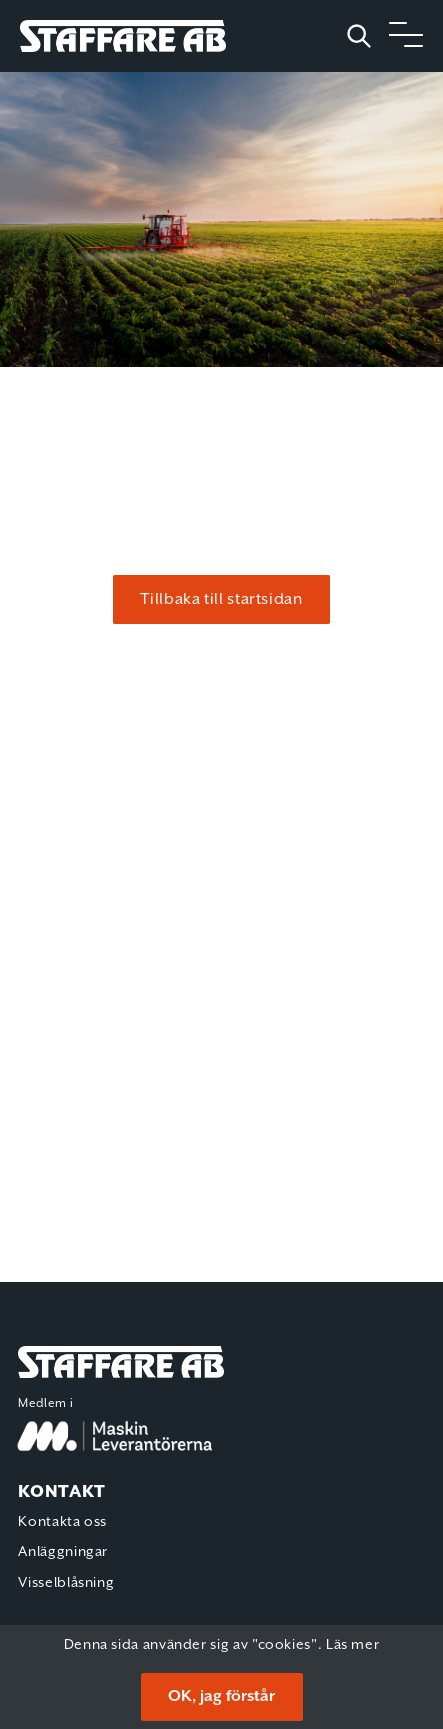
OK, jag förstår (221, 1696)
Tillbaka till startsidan (221, 599)
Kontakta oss (62, 1522)
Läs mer (352, 1645)
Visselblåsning (66, 1583)
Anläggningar (63, 1552)
